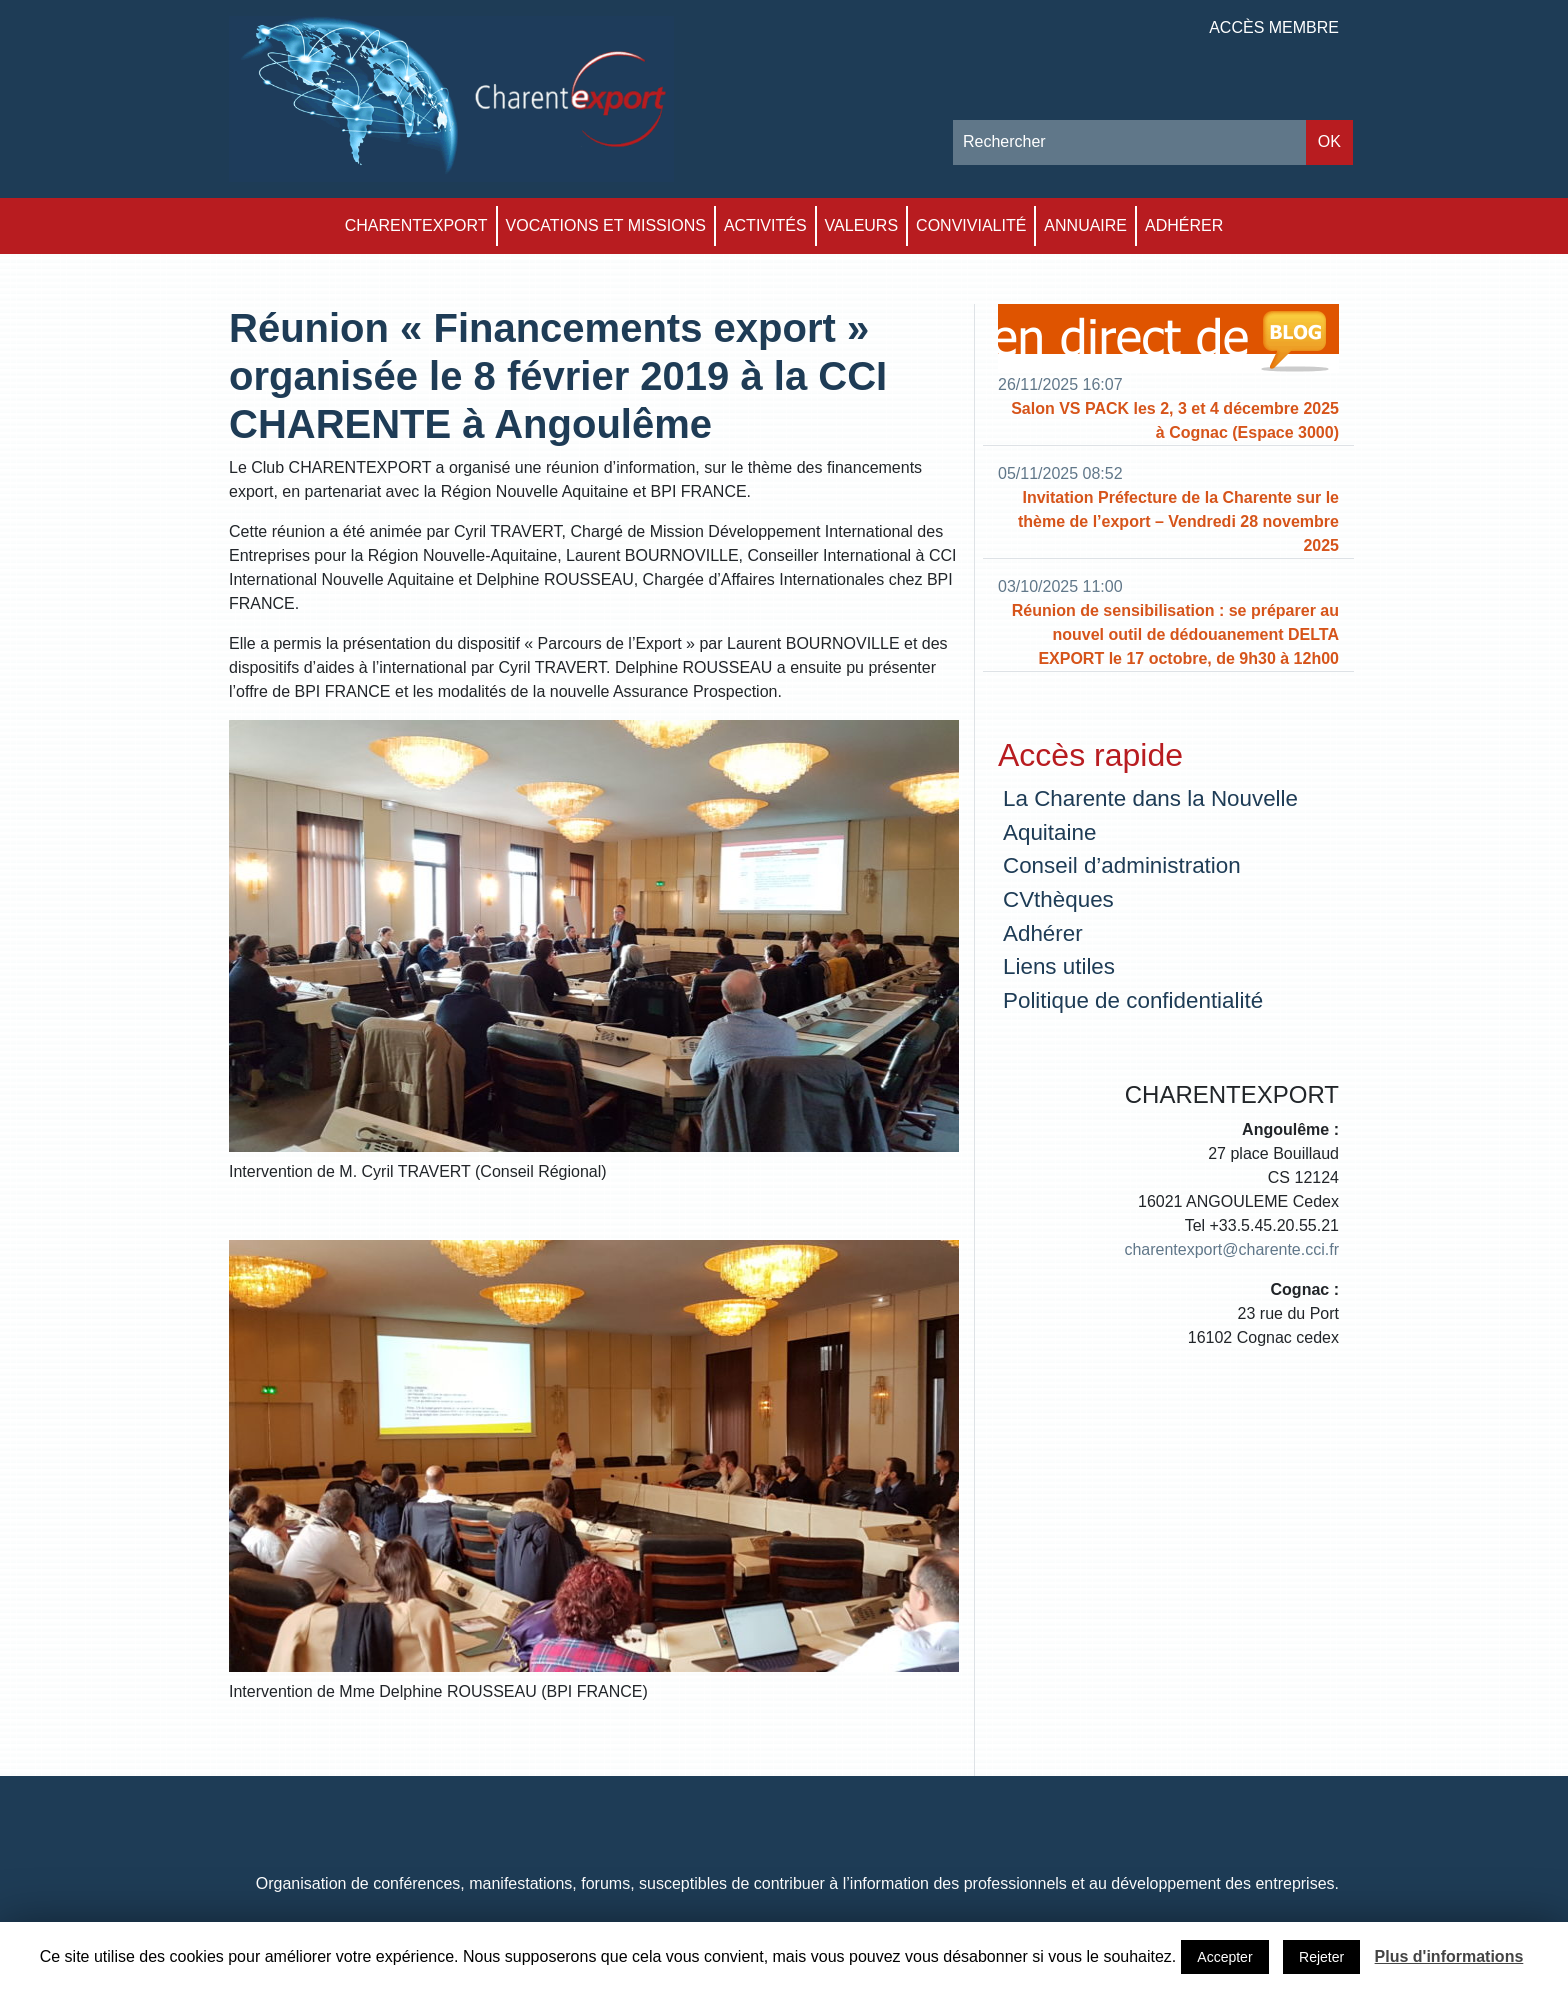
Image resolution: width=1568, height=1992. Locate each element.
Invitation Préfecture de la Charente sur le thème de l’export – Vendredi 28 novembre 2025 (1178, 521)
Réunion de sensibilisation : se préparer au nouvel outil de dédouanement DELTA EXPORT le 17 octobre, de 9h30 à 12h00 (1175, 634)
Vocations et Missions (606, 225)
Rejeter (1321, 1957)
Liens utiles (1059, 966)
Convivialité (971, 225)
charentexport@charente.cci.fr (1231, 1249)
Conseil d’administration (1122, 865)
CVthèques (1058, 899)
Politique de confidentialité (1133, 1000)
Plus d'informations (1449, 1956)
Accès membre (1274, 27)
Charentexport (416, 225)
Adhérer (1184, 225)
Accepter (1224, 1957)
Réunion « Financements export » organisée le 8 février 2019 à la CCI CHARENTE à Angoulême (558, 376)
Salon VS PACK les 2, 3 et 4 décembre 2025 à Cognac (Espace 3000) (1175, 420)
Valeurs (862, 225)
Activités (765, 225)
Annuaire (1085, 225)
